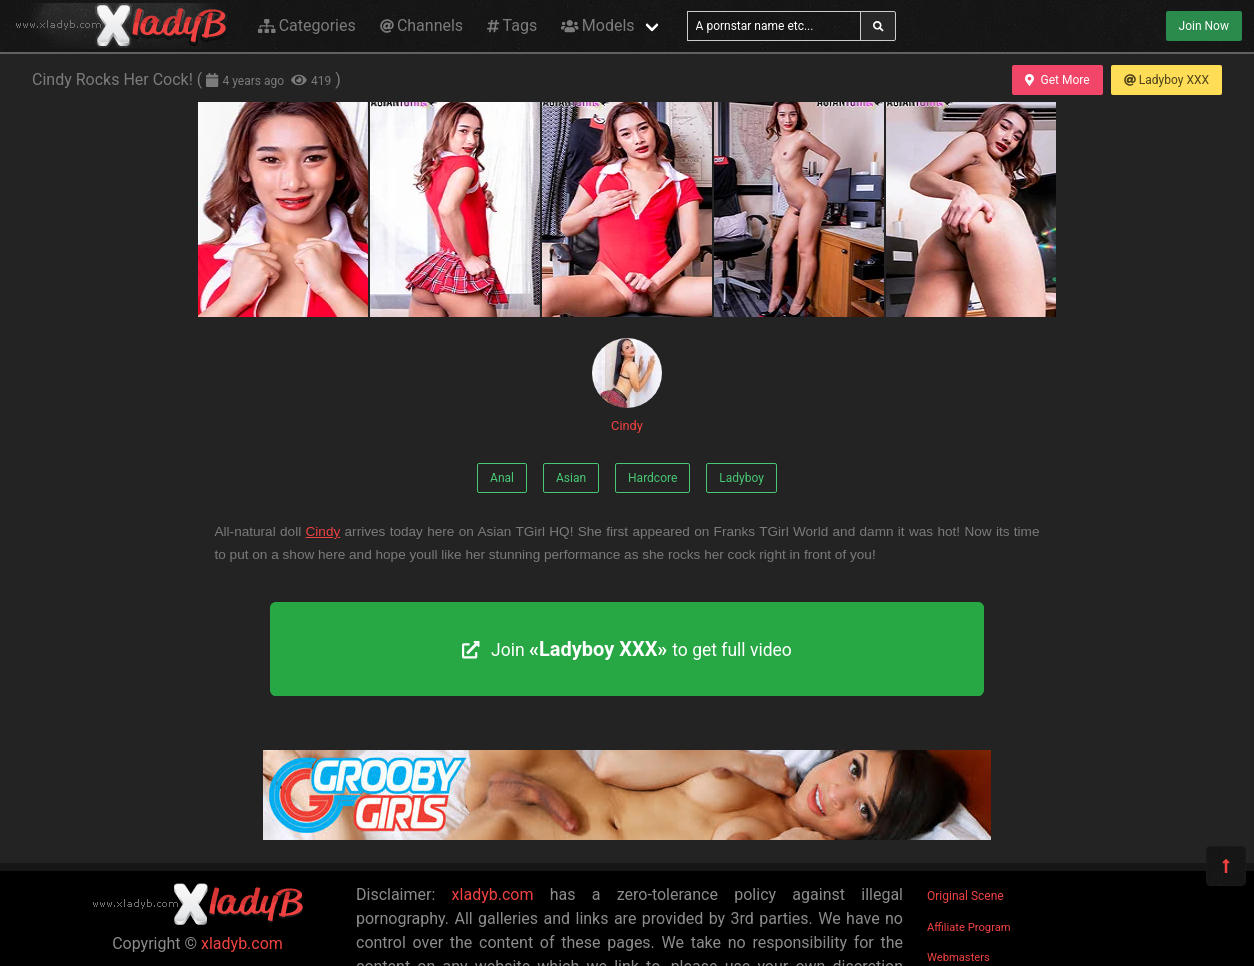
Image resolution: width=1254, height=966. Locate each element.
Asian (571, 478)
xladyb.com (242, 943)
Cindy (627, 385)
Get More (1057, 80)
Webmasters (958, 957)
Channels (421, 25)
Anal (502, 478)
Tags (512, 25)
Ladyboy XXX (1166, 80)
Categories (307, 25)
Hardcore (652, 478)
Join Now (1204, 26)
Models (597, 25)
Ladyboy (741, 478)
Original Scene (965, 896)
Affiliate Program (969, 927)
